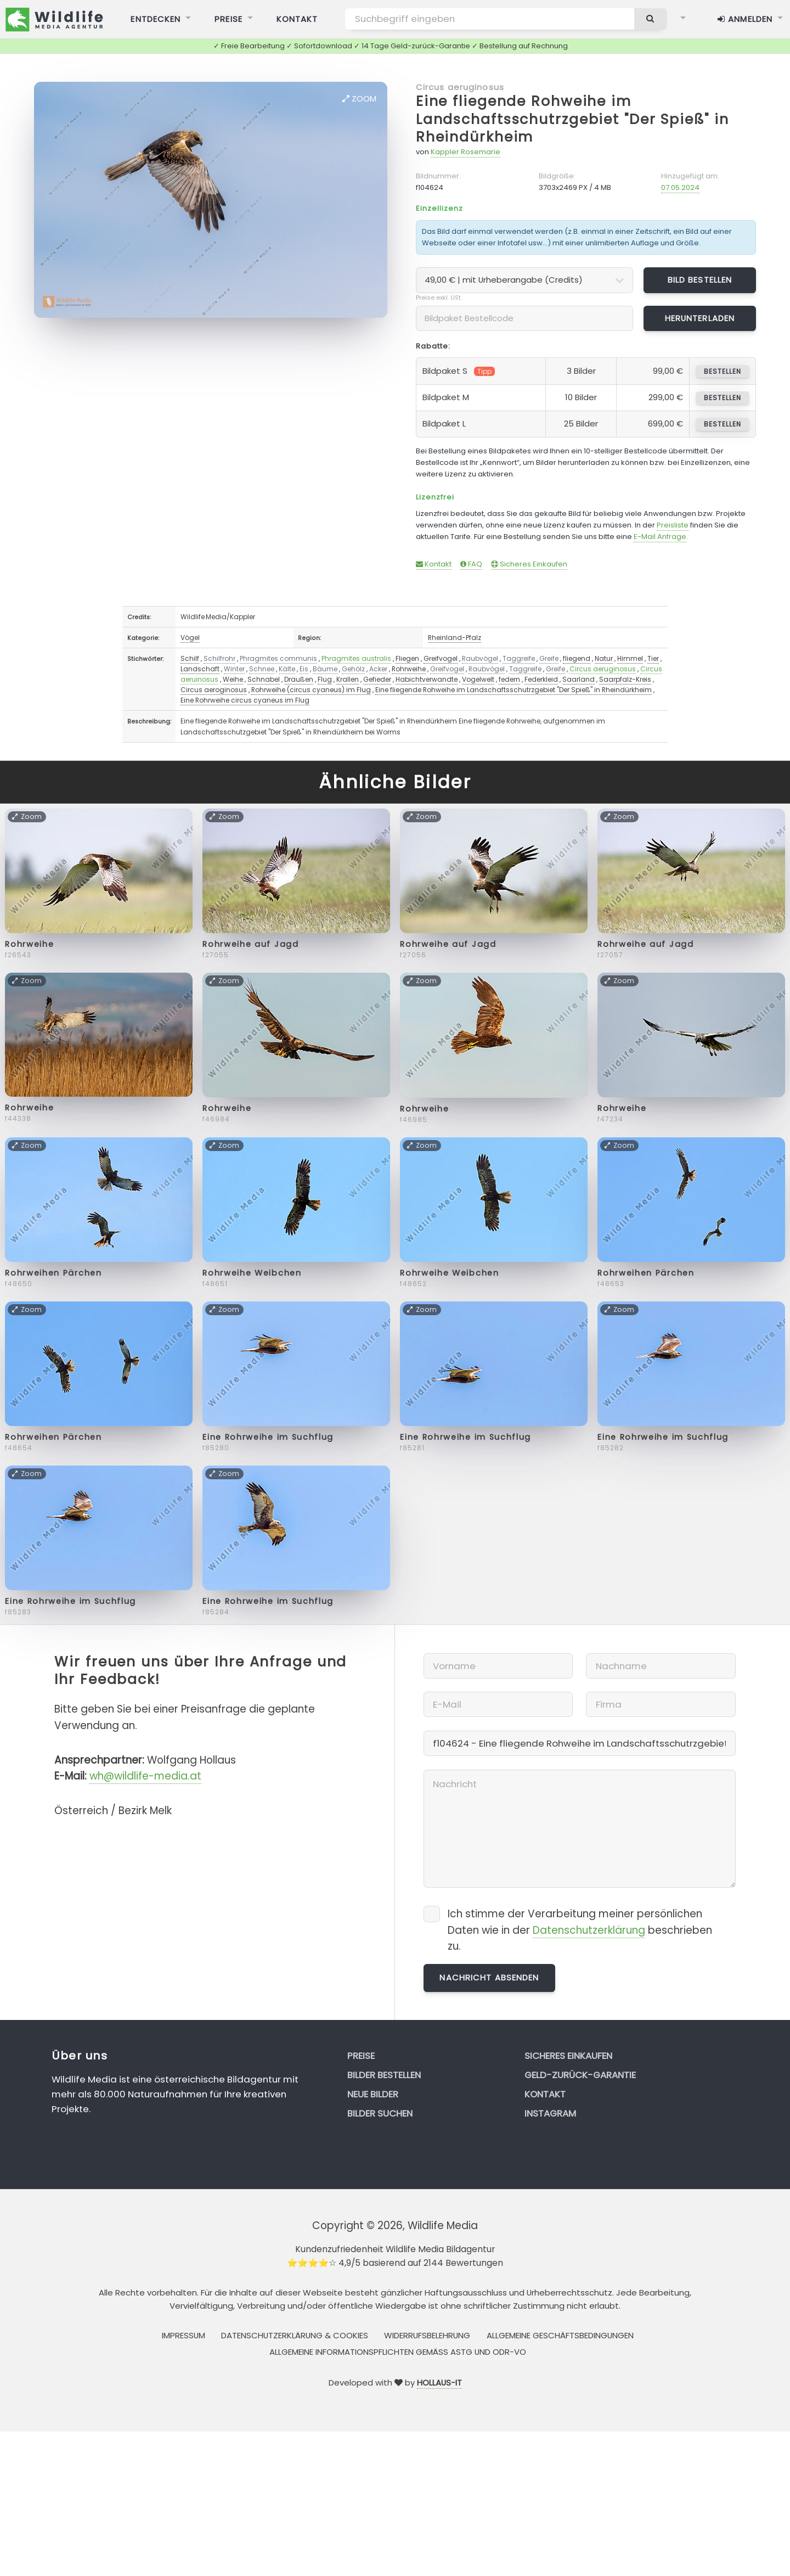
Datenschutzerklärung (589, 1930)
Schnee (261, 669)
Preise (361, 2055)
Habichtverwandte (427, 679)
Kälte (287, 669)
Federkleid (541, 679)
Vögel (190, 637)
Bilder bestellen (384, 2074)
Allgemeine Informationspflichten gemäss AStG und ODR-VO (397, 2352)
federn (509, 679)
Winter (234, 669)
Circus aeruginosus (460, 87)
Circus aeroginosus (213, 689)
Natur (604, 658)
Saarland (578, 679)
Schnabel (263, 679)
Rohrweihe (409, 669)
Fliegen (407, 658)
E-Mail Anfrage (660, 536)
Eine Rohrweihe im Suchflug (268, 1437)
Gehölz (353, 669)
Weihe (233, 679)
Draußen (298, 679)
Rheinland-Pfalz (454, 637)
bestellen (722, 371)
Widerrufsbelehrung (427, 2335)
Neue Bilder (372, 2094)
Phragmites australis (356, 658)
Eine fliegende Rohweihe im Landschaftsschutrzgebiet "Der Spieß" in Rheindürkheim (572, 119)
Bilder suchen (380, 2113)
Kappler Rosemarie (465, 152)
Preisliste (673, 525)
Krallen (347, 679)
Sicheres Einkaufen (529, 564)
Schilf (189, 658)
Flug (325, 679)
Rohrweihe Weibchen (251, 1272)
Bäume (325, 669)
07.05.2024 (680, 187)
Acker (378, 669)
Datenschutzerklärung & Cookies (294, 2335)
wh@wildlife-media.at (145, 1776)
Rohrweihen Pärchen (53, 1272)
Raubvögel (480, 658)
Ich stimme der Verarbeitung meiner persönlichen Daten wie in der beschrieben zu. (580, 1930)
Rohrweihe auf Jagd (250, 944)
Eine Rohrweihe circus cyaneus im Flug (244, 700)
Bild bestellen (700, 279)
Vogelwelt (478, 679)
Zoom (359, 98)
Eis (304, 669)
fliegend (576, 658)
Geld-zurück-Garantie (580, 2074)
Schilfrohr (219, 658)
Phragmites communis (278, 658)
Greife (548, 658)
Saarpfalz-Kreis (625, 679)
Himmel (630, 658)
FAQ (471, 564)
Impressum (183, 2335)
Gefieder (377, 679)
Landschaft (199, 669)
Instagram (550, 2113)
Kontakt (434, 564)
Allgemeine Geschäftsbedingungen (560, 2335)
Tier (653, 658)
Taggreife (519, 658)
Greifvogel (441, 658)
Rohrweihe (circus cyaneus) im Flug (311, 689)
